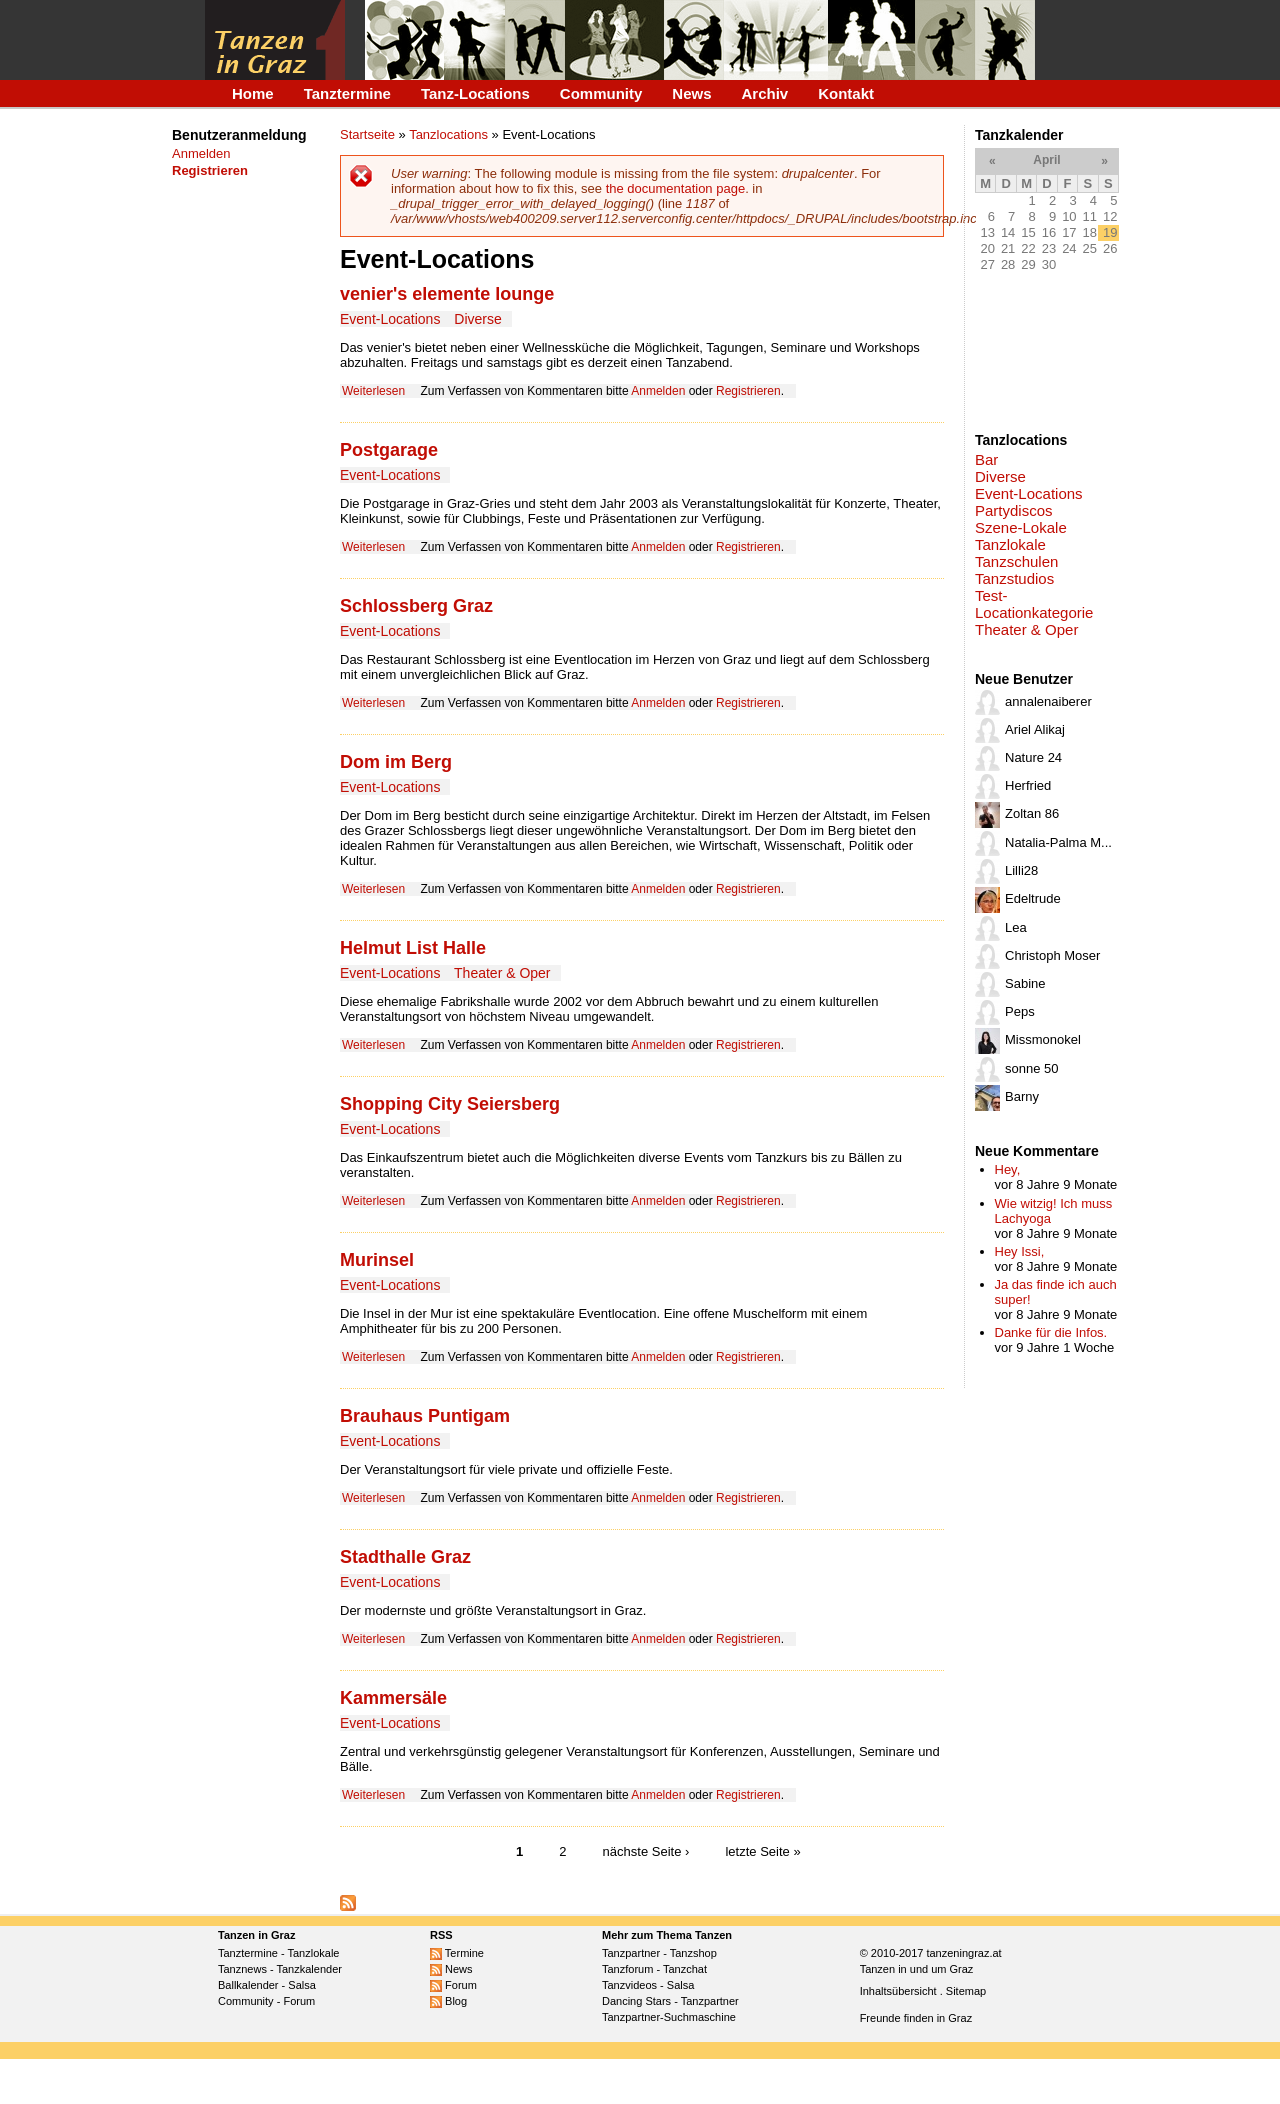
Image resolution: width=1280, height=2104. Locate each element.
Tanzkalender (309, 1969)
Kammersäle (393, 1698)
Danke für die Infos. (1051, 1332)
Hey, (1008, 1169)
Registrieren (748, 391)
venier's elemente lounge (447, 294)
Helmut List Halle (413, 948)
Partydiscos (1014, 510)
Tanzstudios (1014, 578)
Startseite (367, 134)
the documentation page (676, 188)
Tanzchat (685, 1969)
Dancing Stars (636, 2001)
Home (253, 93)
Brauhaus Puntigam (425, 1416)
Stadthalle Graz (405, 1557)
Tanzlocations (448, 134)
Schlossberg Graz (416, 606)
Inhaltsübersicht (898, 1991)
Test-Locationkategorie (1034, 604)
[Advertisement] (234, 523)
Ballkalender (248, 1985)
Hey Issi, (1020, 1251)
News (691, 93)
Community (601, 93)
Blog (448, 2001)
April (1046, 160)
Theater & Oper (502, 973)
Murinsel (377, 1260)
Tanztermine (347, 93)
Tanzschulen (1016, 561)
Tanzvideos (629, 1985)
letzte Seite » (762, 1851)
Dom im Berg (396, 762)
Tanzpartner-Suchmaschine (669, 2017)
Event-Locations (390, 319)
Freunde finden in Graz (916, 2018)
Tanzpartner (631, 1953)
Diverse (477, 319)
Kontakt (846, 93)
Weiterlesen (373, 391)
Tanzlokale (1010, 544)
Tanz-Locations (475, 93)
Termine (457, 1953)
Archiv (765, 93)
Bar (986, 459)
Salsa (302, 1985)
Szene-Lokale (1021, 527)
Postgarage (389, 450)
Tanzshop (693, 1953)
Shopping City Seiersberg (450, 1104)
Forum (299, 2001)
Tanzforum (627, 1969)
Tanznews (242, 1969)
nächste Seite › (646, 1851)
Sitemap (966, 1991)
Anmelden (201, 153)
